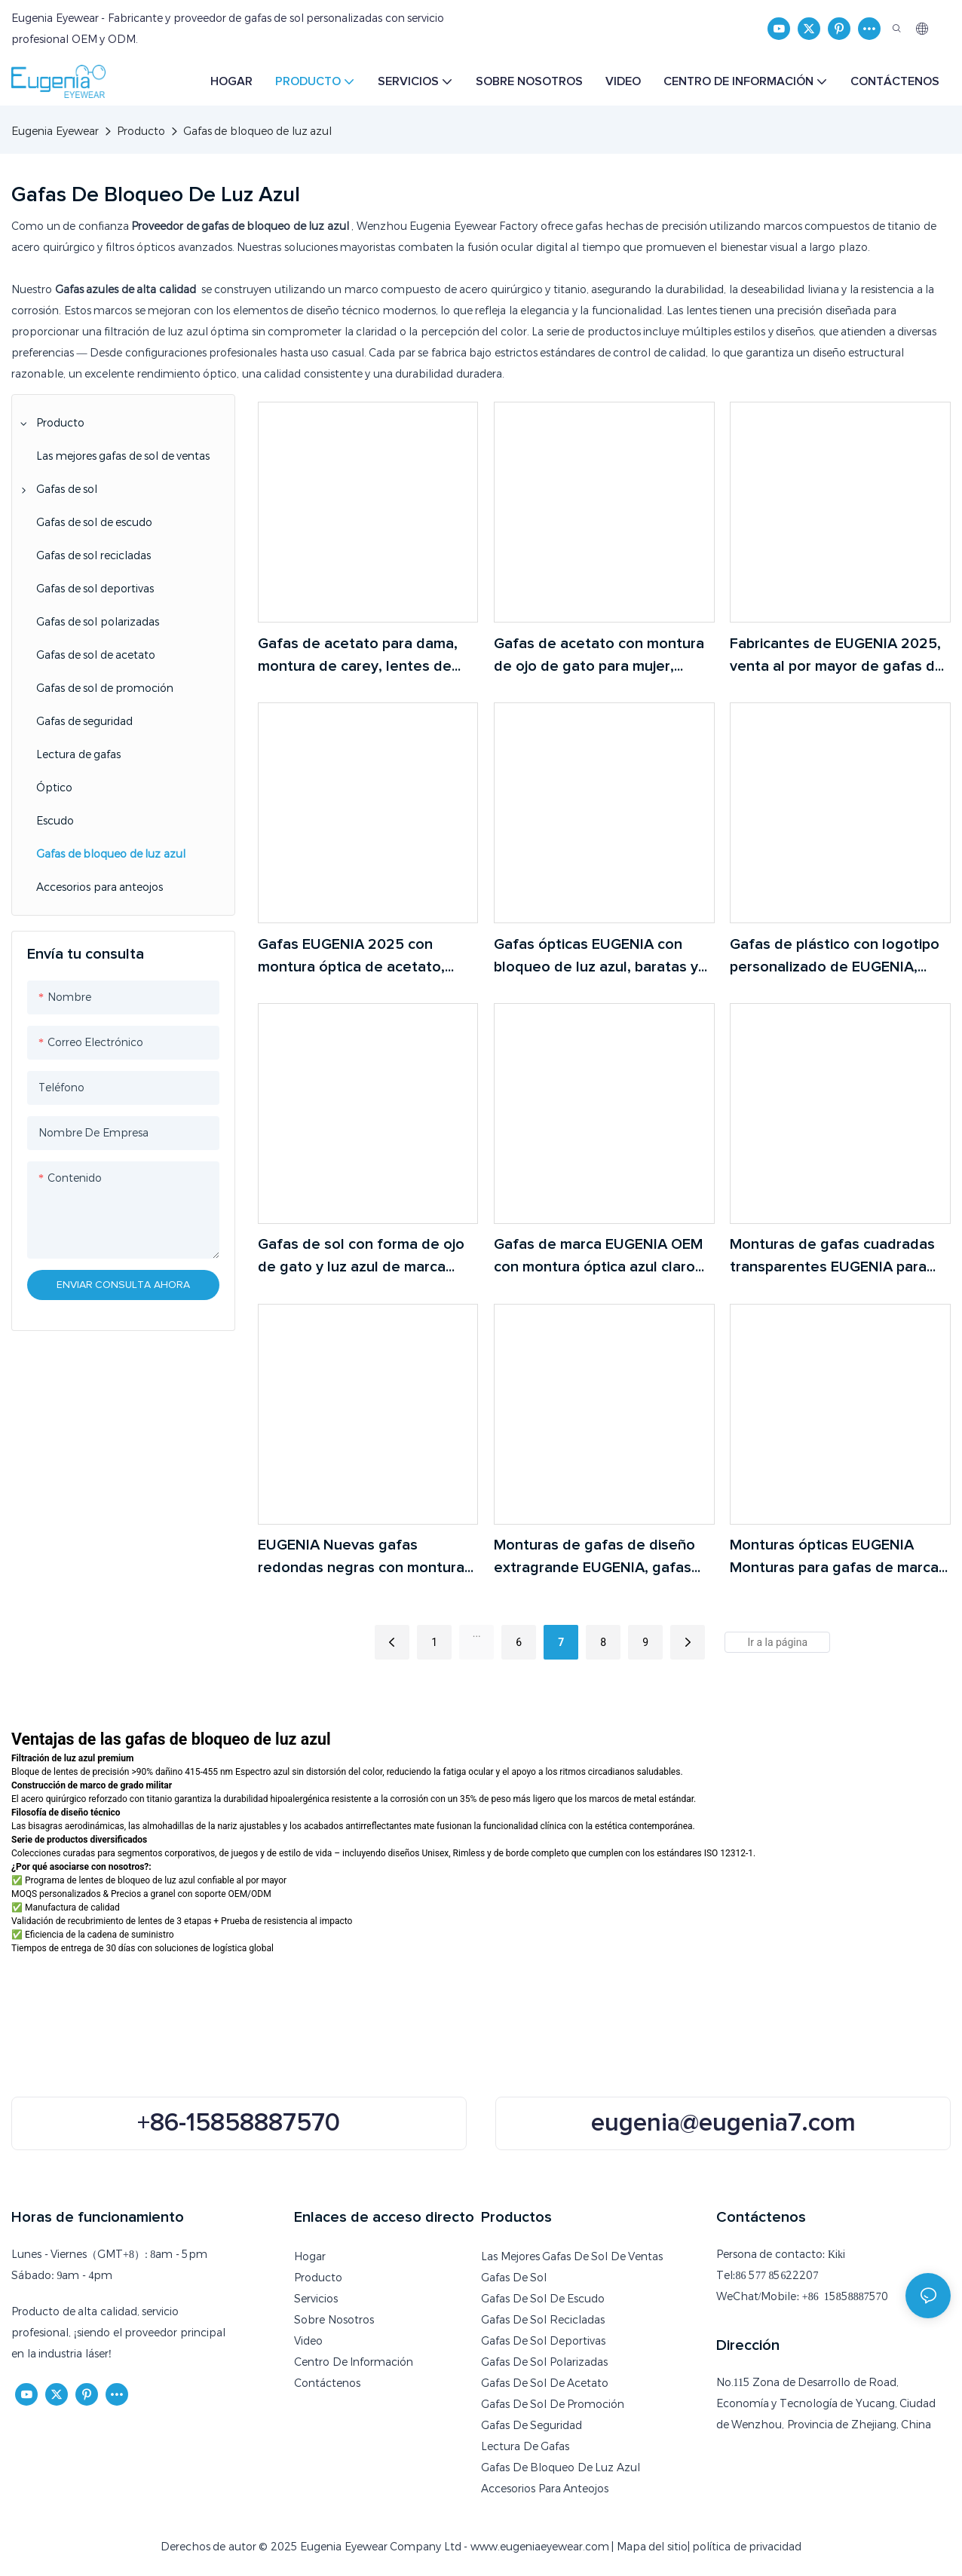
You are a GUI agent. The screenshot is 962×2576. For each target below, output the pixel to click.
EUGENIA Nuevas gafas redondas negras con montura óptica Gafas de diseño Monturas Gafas (361, 1558)
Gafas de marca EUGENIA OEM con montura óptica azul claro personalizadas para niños (598, 1257)
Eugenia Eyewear (55, 131)
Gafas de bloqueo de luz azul (257, 131)
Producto (141, 131)
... (477, 1633)
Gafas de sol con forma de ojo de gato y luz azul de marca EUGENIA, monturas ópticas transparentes (361, 1257)
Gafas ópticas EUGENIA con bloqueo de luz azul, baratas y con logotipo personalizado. (596, 957)
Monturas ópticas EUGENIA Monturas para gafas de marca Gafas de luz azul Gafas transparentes (834, 1558)
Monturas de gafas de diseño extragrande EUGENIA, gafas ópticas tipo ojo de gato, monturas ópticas (594, 1558)
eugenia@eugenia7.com (723, 2123)
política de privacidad (746, 2546)
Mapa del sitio (652, 2546)
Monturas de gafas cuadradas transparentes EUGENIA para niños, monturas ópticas (832, 1257)
